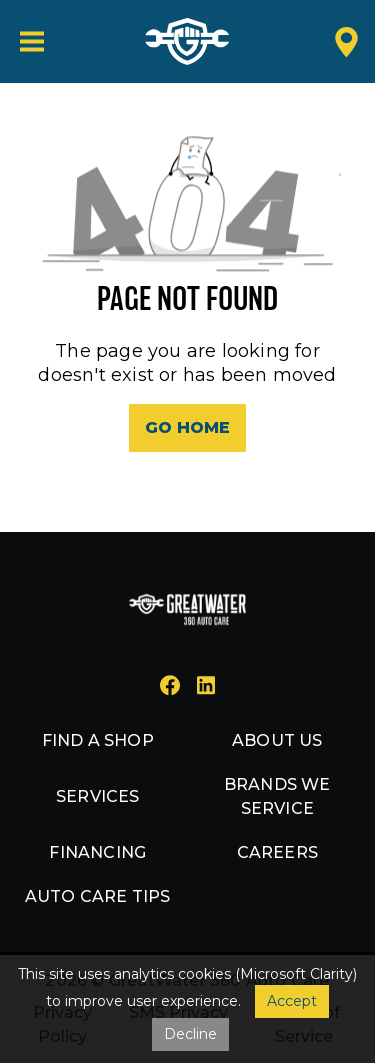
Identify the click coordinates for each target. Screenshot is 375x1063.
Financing (97, 852)
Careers (277, 852)
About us (277, 740)
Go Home (187, 427)
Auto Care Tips (98, 896)
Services (98, 796)
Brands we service (277, 796)
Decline (190, 1034)
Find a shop (98, 740)
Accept (292, 1001)
